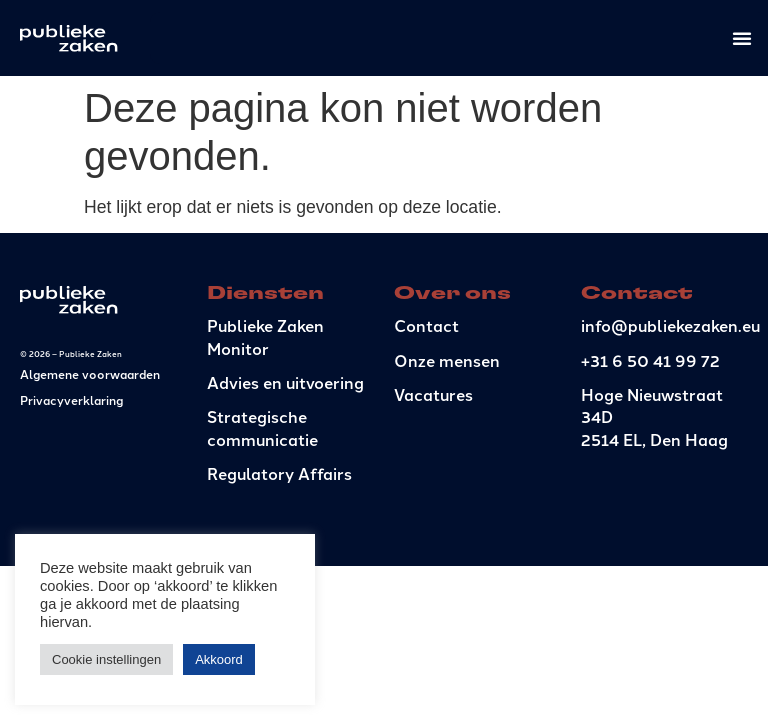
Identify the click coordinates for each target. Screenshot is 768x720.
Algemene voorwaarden (90, 373)
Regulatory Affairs (279, 473)
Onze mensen (447, 360)
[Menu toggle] (742, 38)
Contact (426, 325)
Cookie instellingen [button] (106, 659)
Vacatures (433, 394)
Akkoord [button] (219, 659)
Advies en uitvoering (285, 382)
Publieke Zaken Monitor (265, 336)
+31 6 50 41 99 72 (650, 360)
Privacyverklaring (71, 399)
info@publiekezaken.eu (670, 325)
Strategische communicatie (262, 427)
